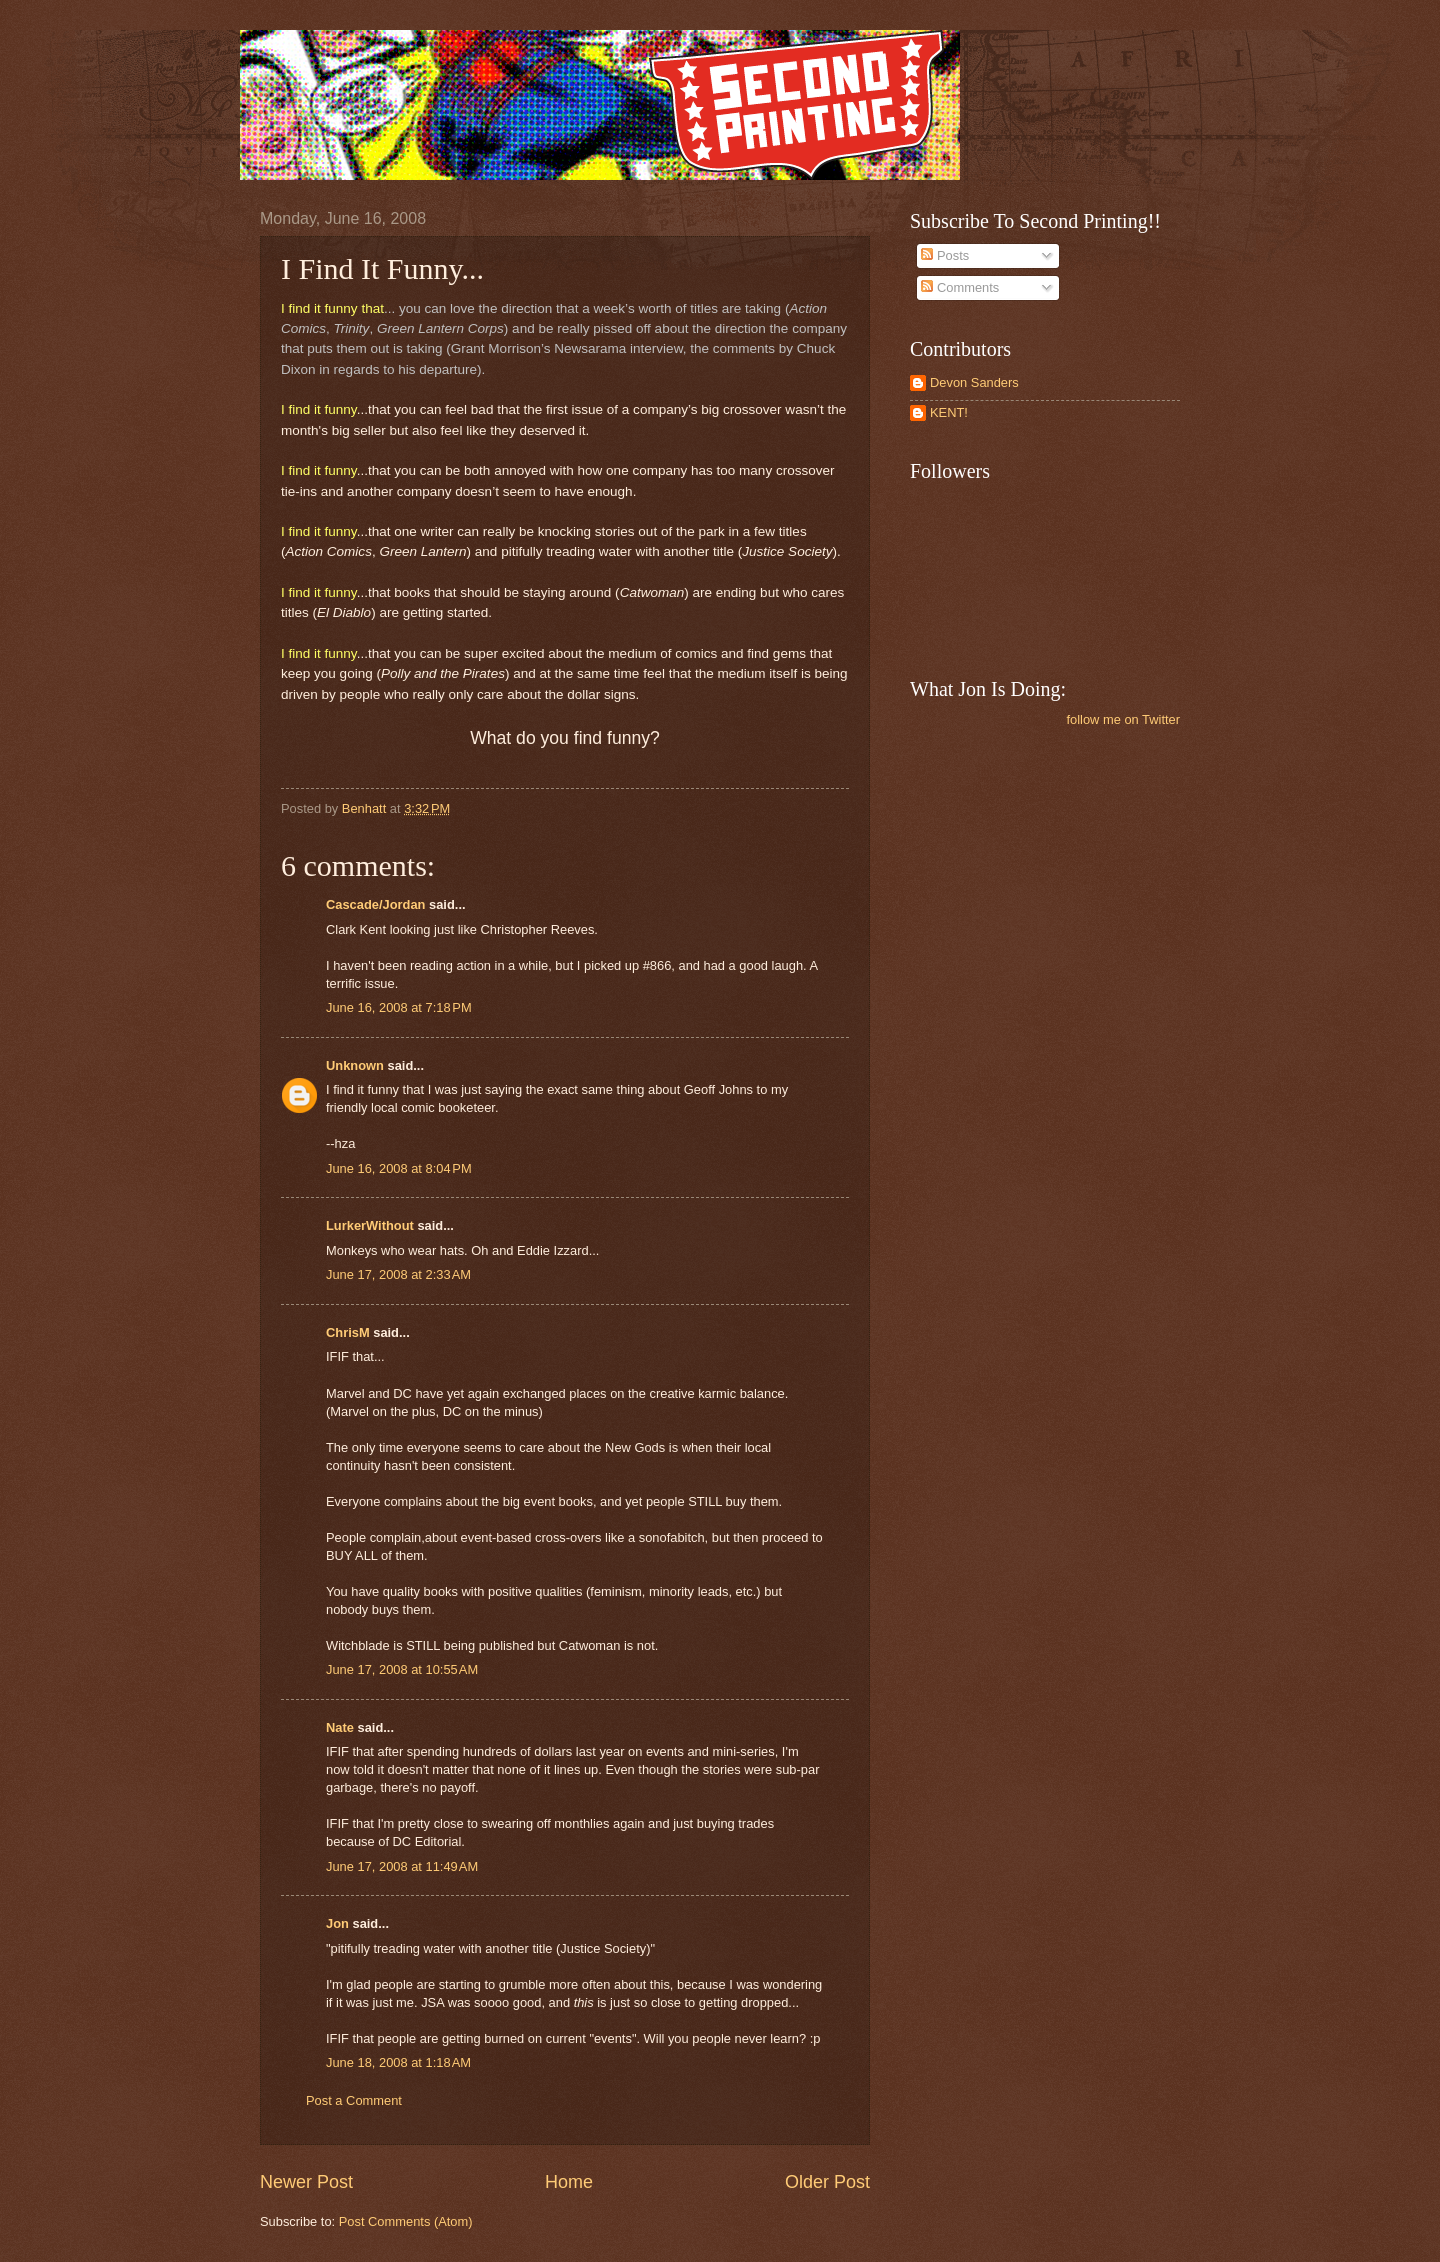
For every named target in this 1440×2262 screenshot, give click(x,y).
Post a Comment (354, 2100)
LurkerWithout (370, 1225)
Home (569, 2182)
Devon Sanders (974, 382)
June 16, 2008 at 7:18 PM (399, 1007)
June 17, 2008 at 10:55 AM (402, 1669)
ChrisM (348, 1332)
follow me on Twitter (1123, 719)
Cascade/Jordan (375, 904)
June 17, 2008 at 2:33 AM (398, 1274)
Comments (960, 287)
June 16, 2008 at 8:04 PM (399, 1168)
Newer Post (306, 2182)
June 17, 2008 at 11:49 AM (402, 1866)
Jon (337, 1923)
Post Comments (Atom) (406, 2221)
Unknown (355, 1065)
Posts (945, 255)
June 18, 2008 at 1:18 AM (398, 2062)
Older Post (827, 2182)
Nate (340, 1727)
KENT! (949, 412)
